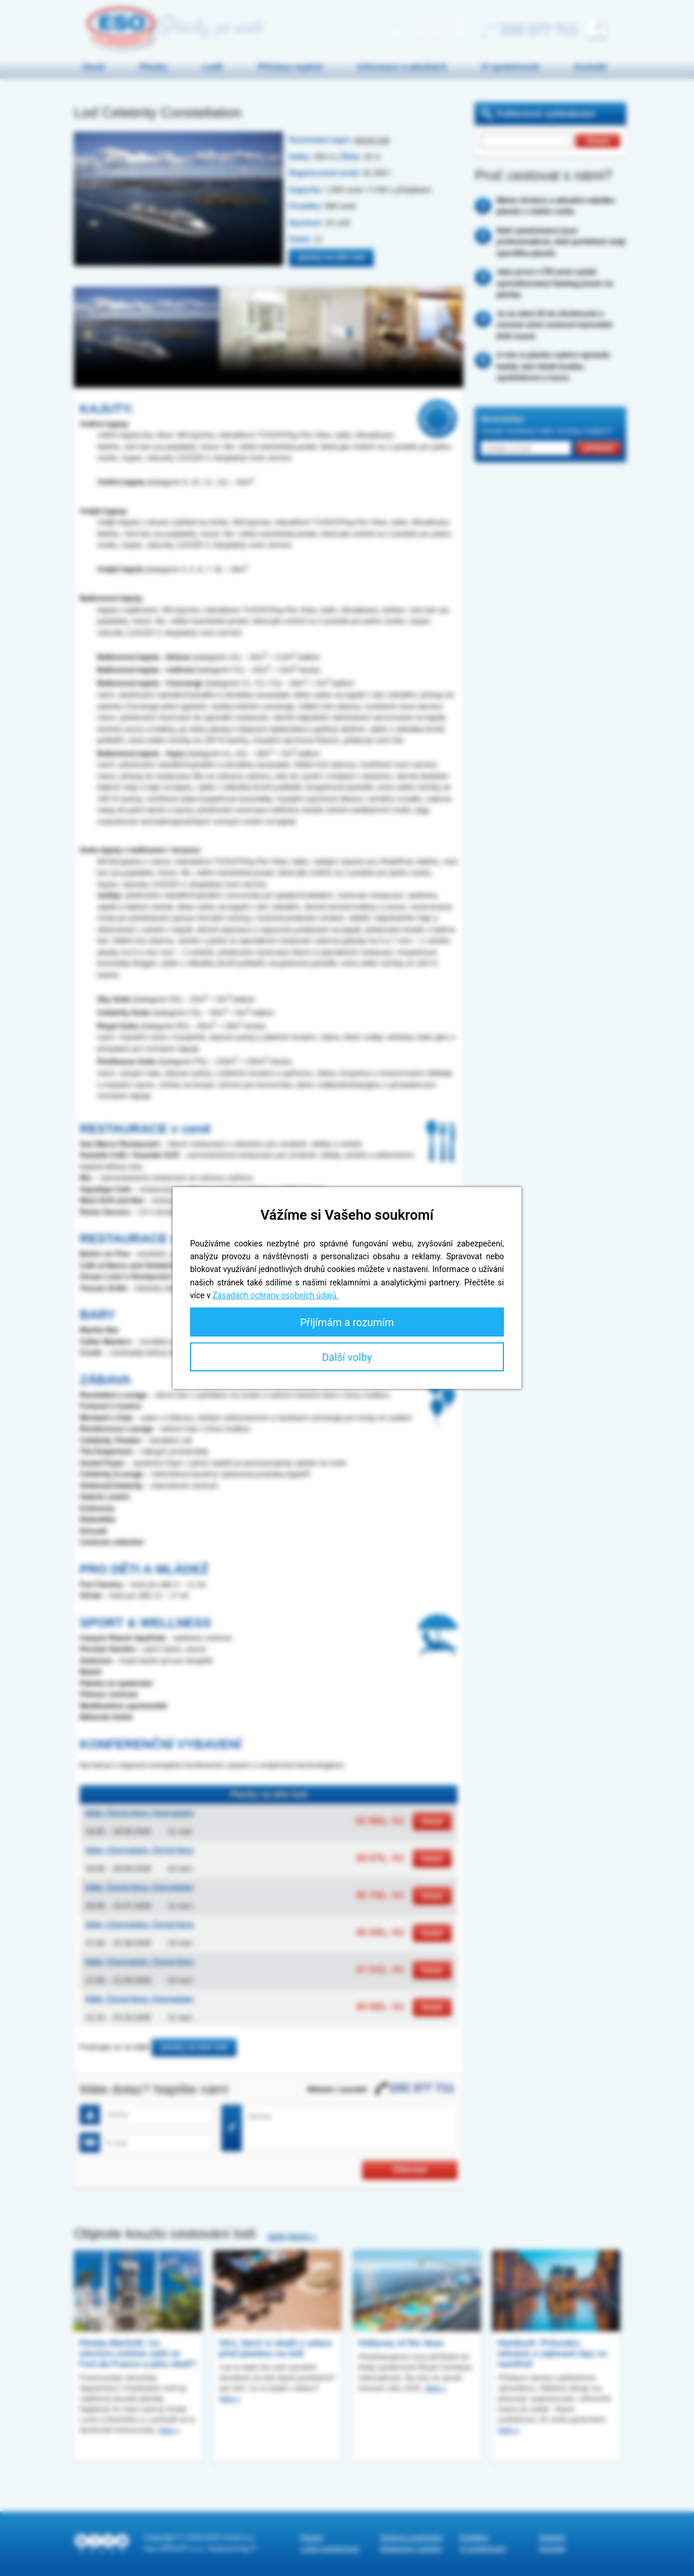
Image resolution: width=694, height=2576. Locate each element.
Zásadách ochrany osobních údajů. (276, 1295)
